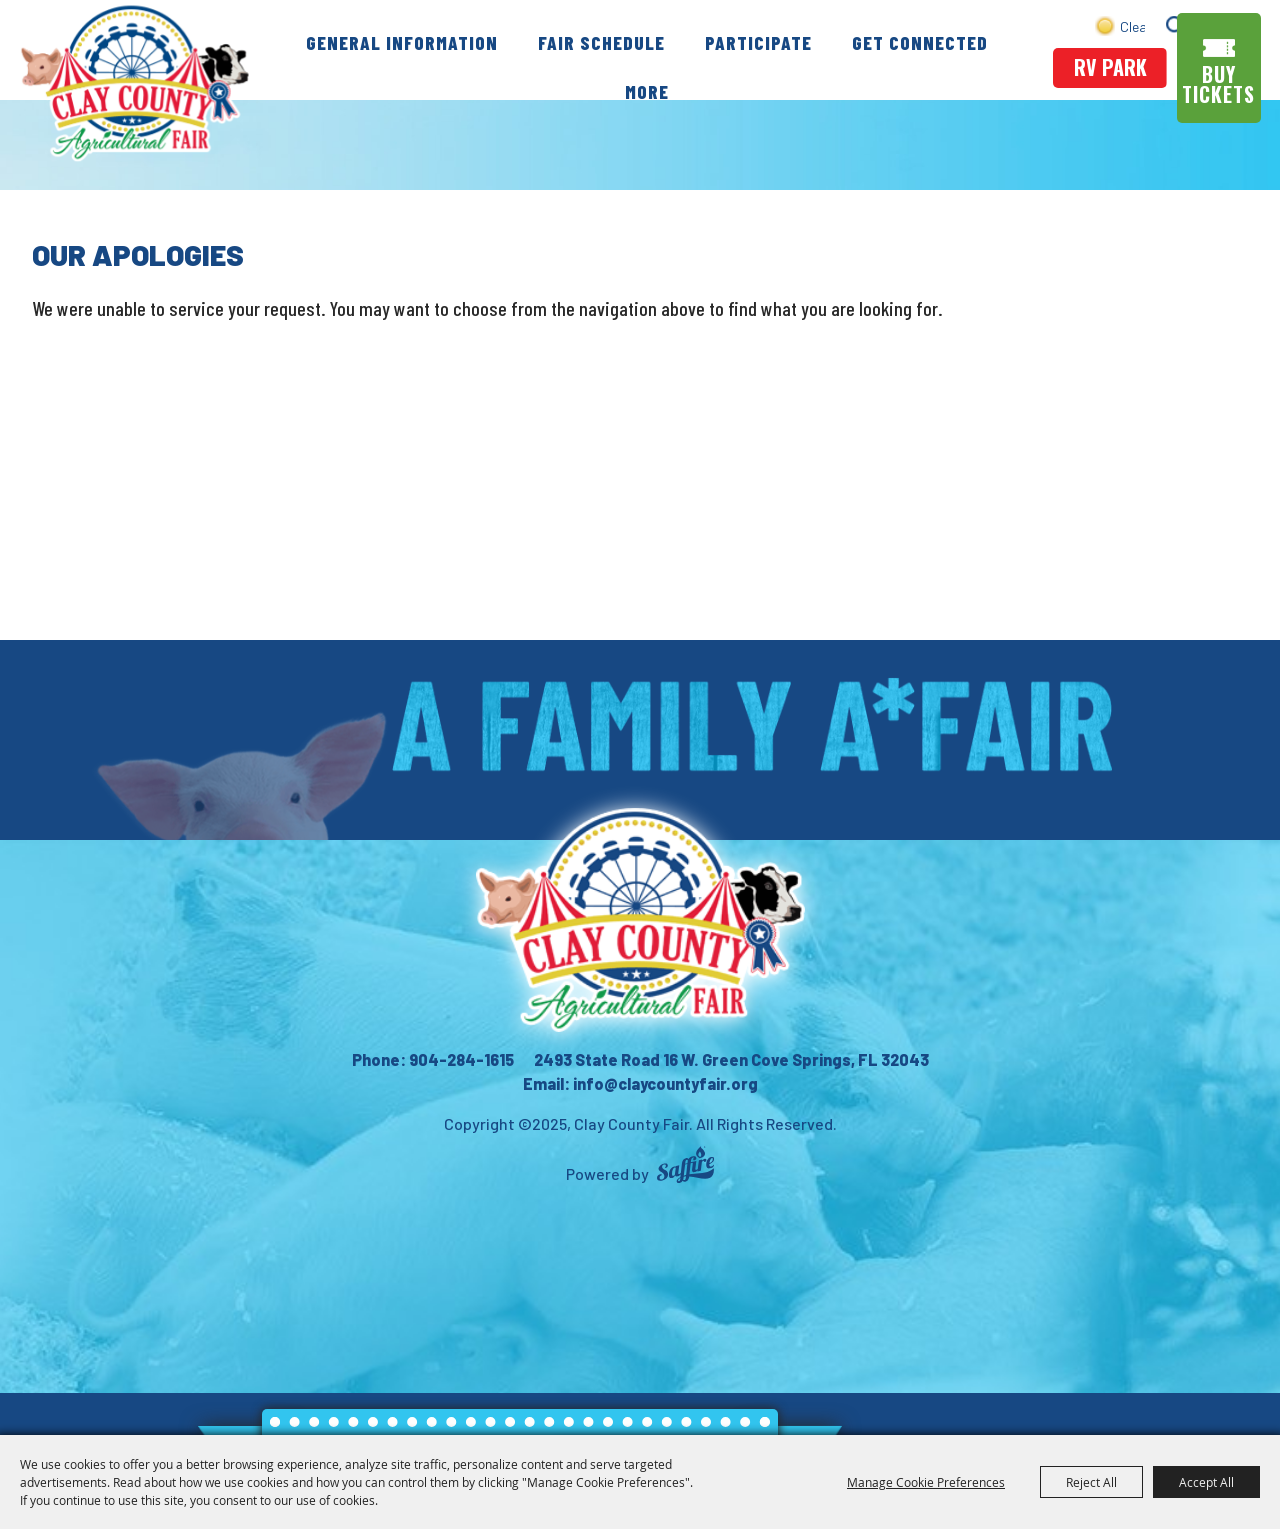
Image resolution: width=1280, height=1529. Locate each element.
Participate (758, 42)
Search (1175, 25)
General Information (402, 42)
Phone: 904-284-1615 (433, 1059)
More (647, 91)
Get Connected (920, 42)
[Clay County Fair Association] (640, 920)
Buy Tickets (1218, 84)
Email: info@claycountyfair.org (640, 1083)
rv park (1110, 67)
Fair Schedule (601, 42)
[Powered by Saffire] (685, 1167)
